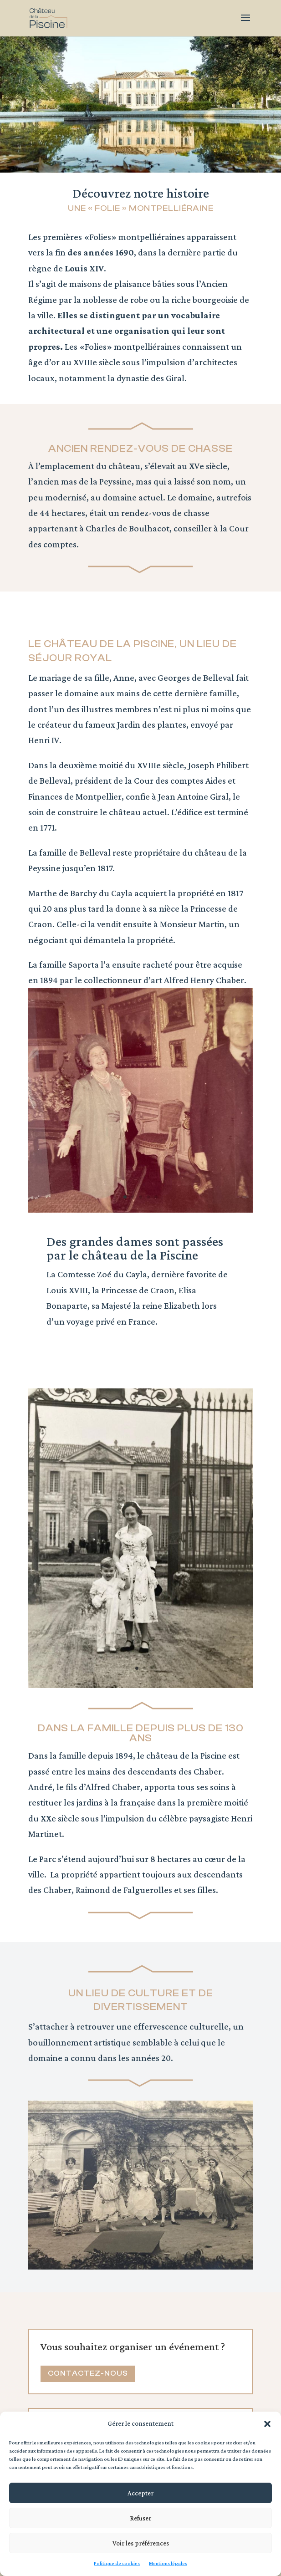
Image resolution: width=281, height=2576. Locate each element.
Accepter (140, 2493)
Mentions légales (168, 2563)
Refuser (140, 2518)
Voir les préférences (140, 2543)
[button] (267, 2423)
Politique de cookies (117, 2563)
